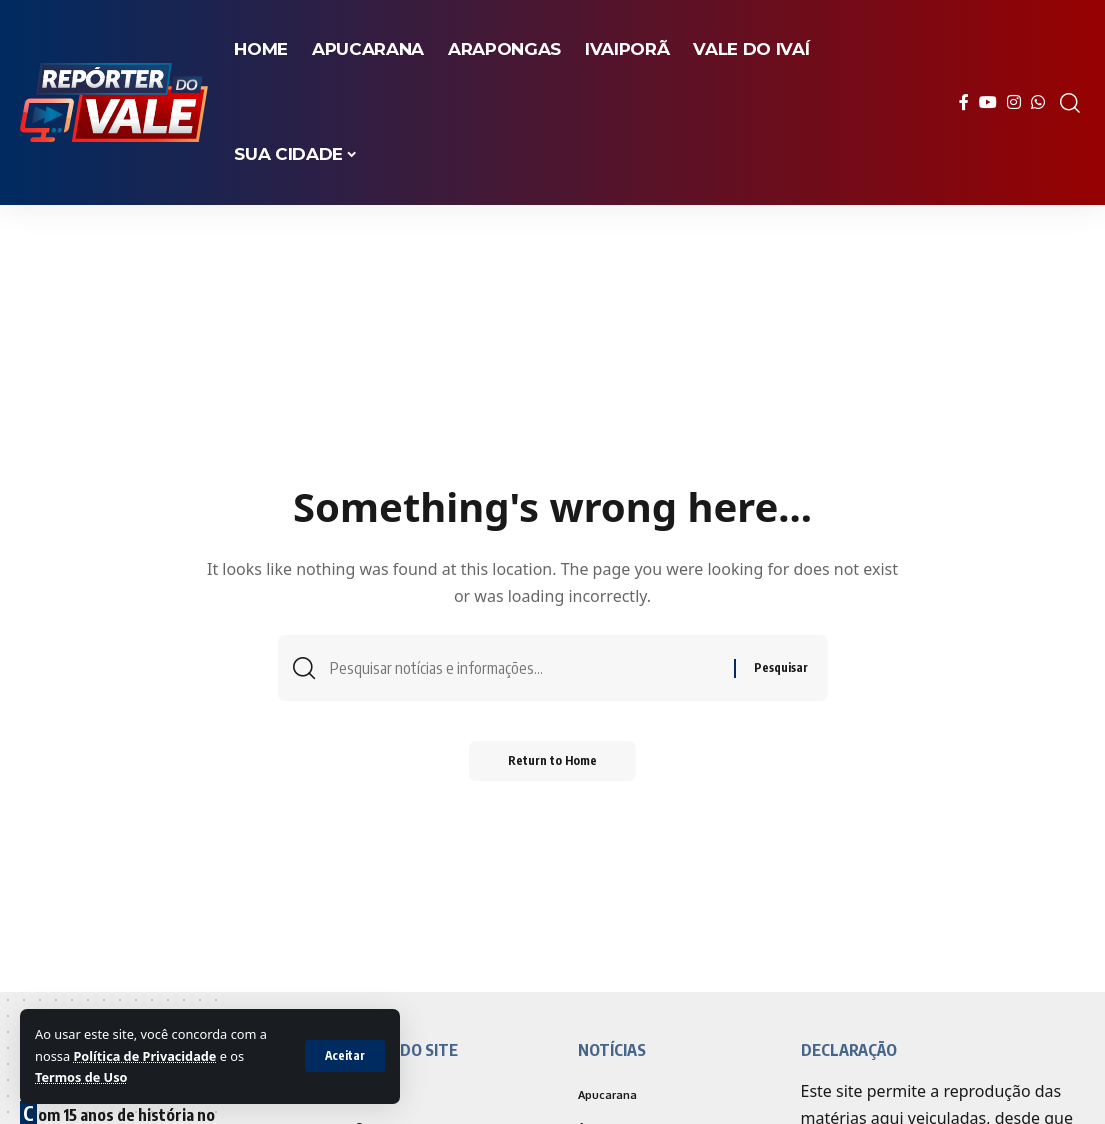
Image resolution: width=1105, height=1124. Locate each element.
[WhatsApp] (1038, 102)
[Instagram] (1014, 102)
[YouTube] (988, 102)
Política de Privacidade (145, 1056)
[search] (1070, 103)
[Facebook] (964, 102)
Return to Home (552, 761)
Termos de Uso (81, 1077)
